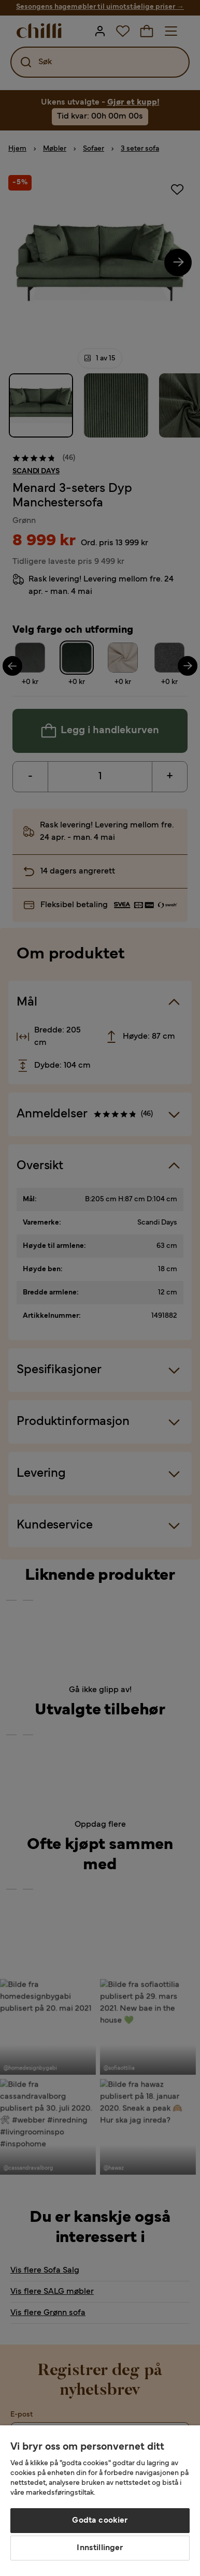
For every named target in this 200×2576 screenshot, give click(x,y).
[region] (100, 2500)
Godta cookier (99, 2520)
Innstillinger (100, 2548)
